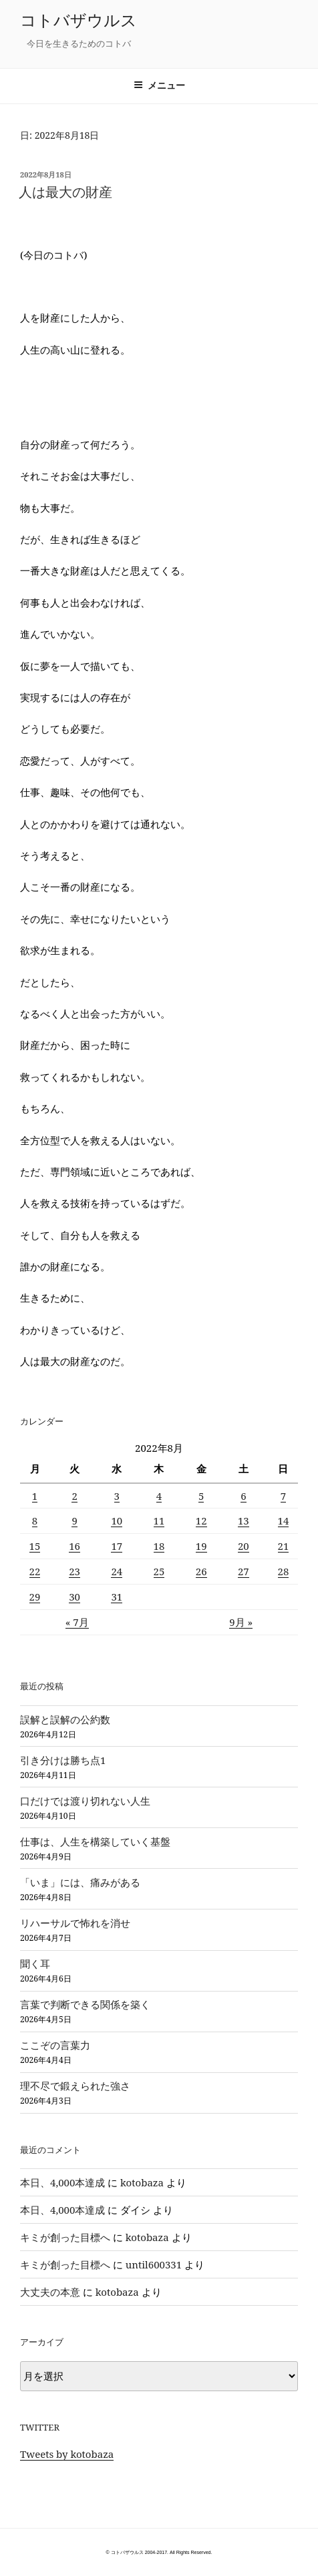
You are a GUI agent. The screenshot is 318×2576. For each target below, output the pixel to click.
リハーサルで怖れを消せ (75, 1922)
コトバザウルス (78, 20)
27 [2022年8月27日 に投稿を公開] (243, 1571)
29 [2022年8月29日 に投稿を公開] (35, 1596)
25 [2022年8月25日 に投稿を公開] (159, 1571)
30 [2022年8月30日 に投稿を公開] (74, 1596)
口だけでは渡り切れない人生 (85, 1800)
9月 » (241, 1622)
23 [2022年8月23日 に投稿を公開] (74, 1571)
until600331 (154, 2264)
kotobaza (142, 2182)
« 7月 (77, 1622)
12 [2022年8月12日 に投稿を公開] (201, 1520)
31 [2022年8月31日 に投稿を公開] (116, 1596)
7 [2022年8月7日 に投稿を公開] (283, 1495)
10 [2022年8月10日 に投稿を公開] (116, 1520)
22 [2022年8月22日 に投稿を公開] (35, 1571)
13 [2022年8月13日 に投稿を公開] (243, 1520)
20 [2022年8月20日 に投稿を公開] (243, 1546)
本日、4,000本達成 (62, 2182)
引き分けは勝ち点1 (63, 1760)
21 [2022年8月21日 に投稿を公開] (283, 1546)
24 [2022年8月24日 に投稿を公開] (116, 1571)
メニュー (159, 85)
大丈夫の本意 (50, 2291)
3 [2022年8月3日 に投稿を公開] (117, 1495)
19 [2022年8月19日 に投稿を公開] (201, 1546)
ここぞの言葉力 (55, 2045)
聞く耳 (35, 1963)
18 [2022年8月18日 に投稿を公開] (159, 1546)
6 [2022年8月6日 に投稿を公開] (243, 1495)
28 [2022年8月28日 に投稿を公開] (283, 1571)
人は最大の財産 (65, 192)
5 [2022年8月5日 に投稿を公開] (201, 1495)
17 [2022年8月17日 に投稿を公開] (116, 1546)
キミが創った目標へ (65, 2237)
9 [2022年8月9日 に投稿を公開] (74, 1520)
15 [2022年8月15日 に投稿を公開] (35, 1546)
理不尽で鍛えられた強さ (75, 2085)
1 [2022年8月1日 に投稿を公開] (34, 1495)
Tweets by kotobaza (67, 2454)
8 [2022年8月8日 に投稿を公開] (34, 1520)
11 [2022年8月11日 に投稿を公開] (159, 1520)
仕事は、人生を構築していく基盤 (95, 1841)
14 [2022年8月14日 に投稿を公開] (283, 1520)
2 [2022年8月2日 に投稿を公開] (74, 1495)
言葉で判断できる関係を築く (85, 2004)
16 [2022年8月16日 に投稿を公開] (74, 1546)
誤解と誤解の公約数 (65, 1719)
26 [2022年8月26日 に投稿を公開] (201, 1571)
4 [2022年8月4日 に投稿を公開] (159, 1495)
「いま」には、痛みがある (80, 1882)
